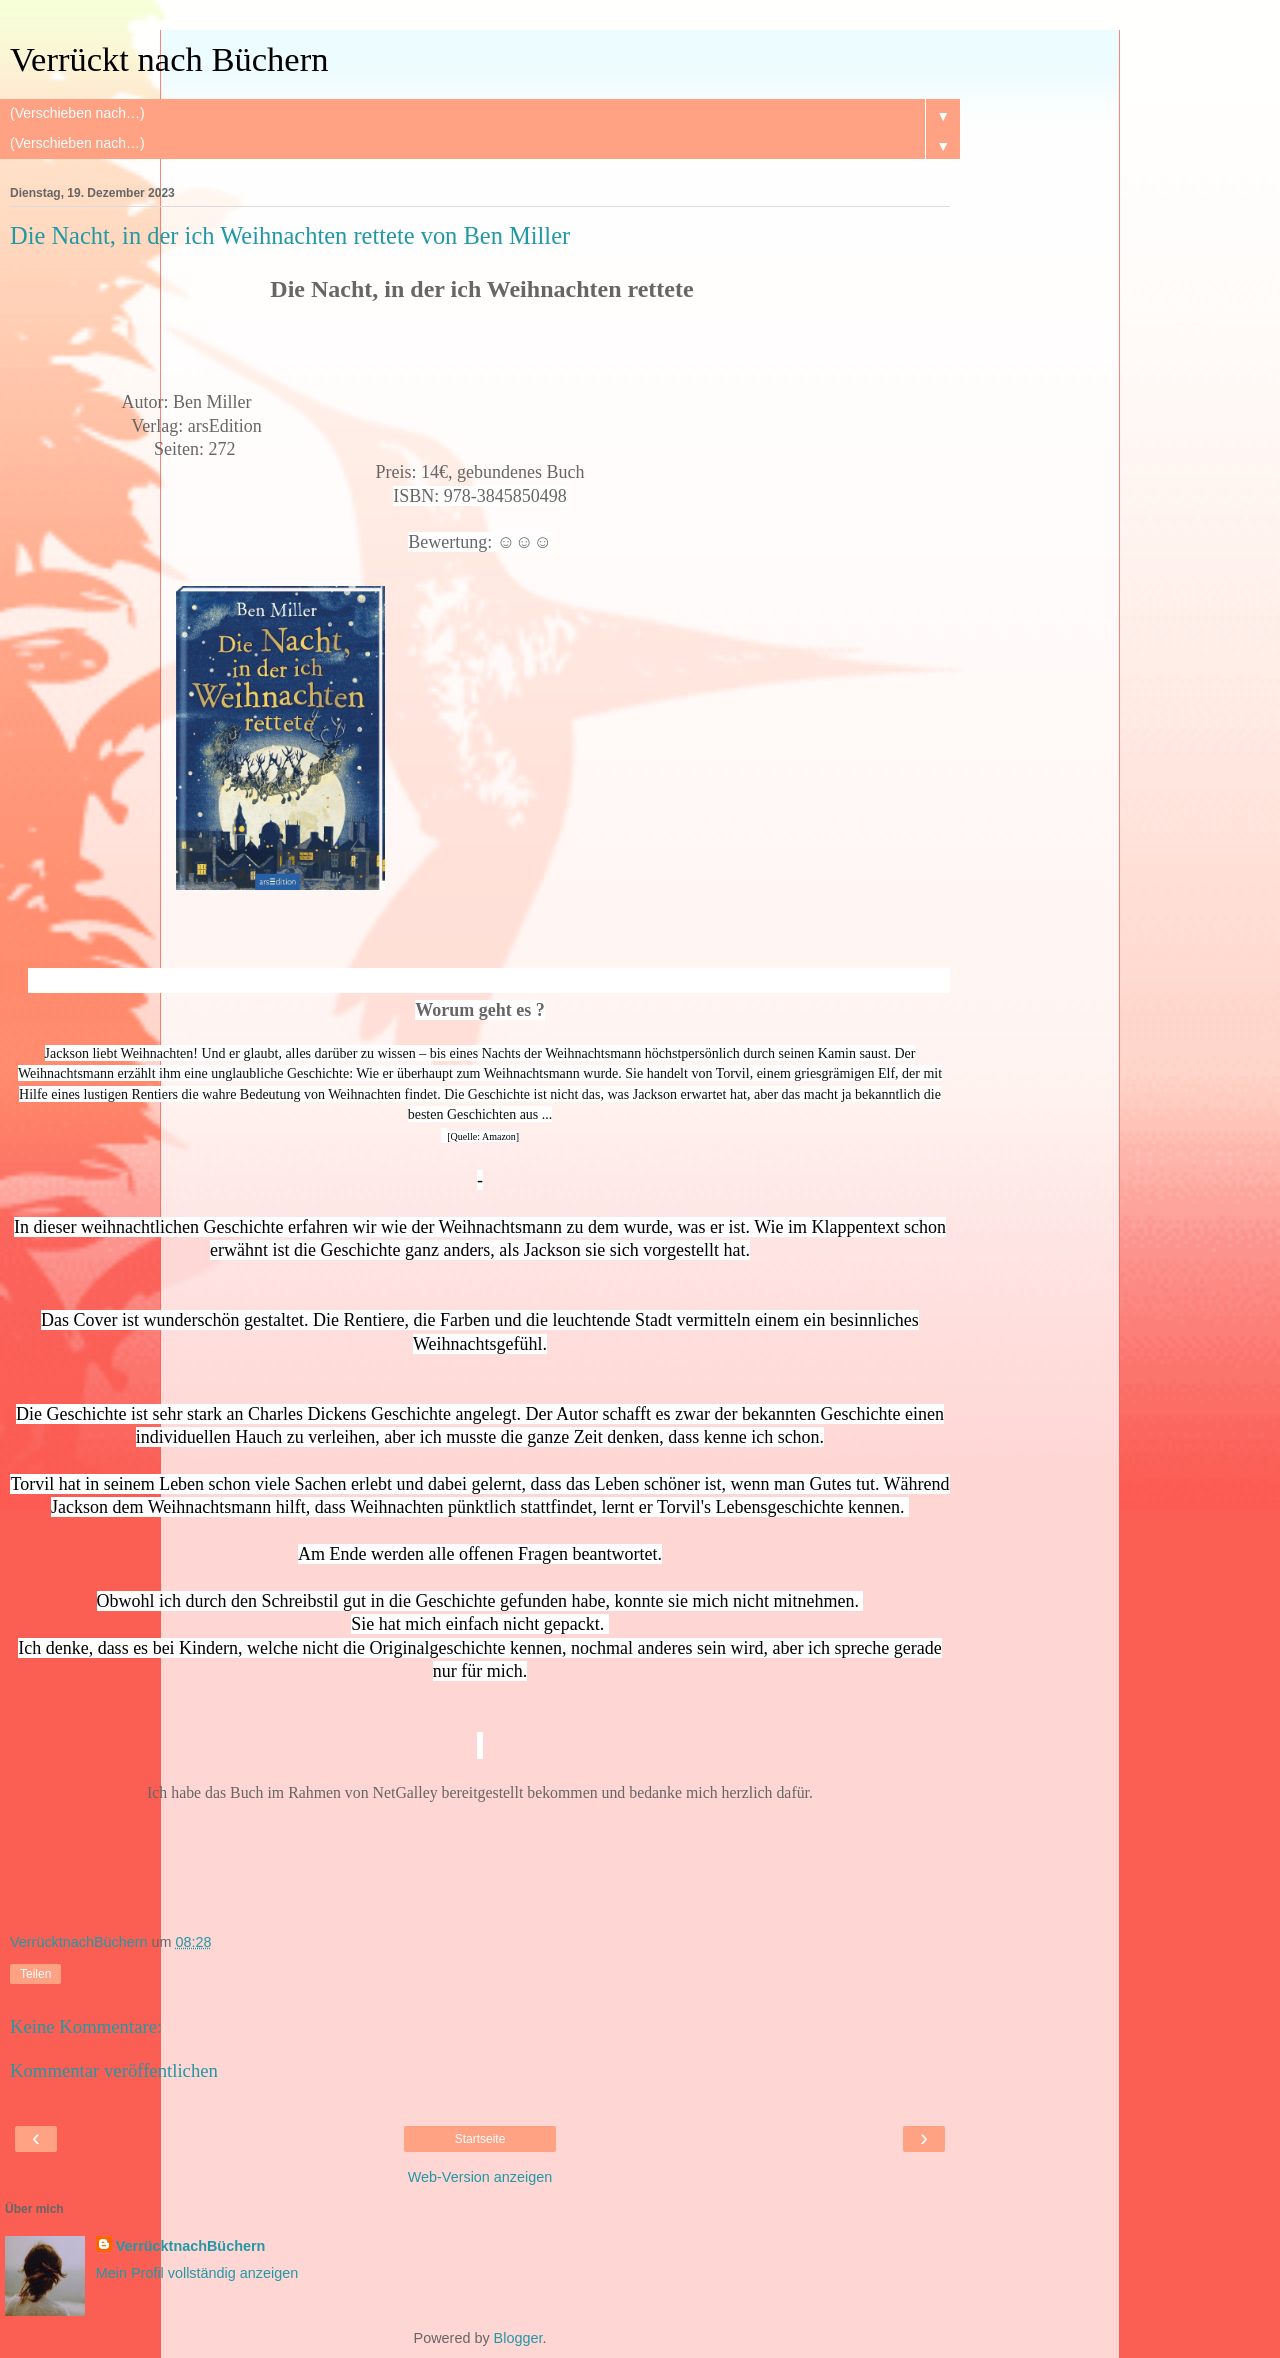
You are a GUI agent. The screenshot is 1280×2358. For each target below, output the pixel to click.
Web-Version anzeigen (480, 2177)
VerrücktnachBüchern (191, 2246)
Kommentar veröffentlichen (114, 2070)
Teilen (35, 1974)
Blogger (518, 2338)
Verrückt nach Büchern (169, 59)
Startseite (480, 2139)
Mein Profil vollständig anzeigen (197, 2273)
